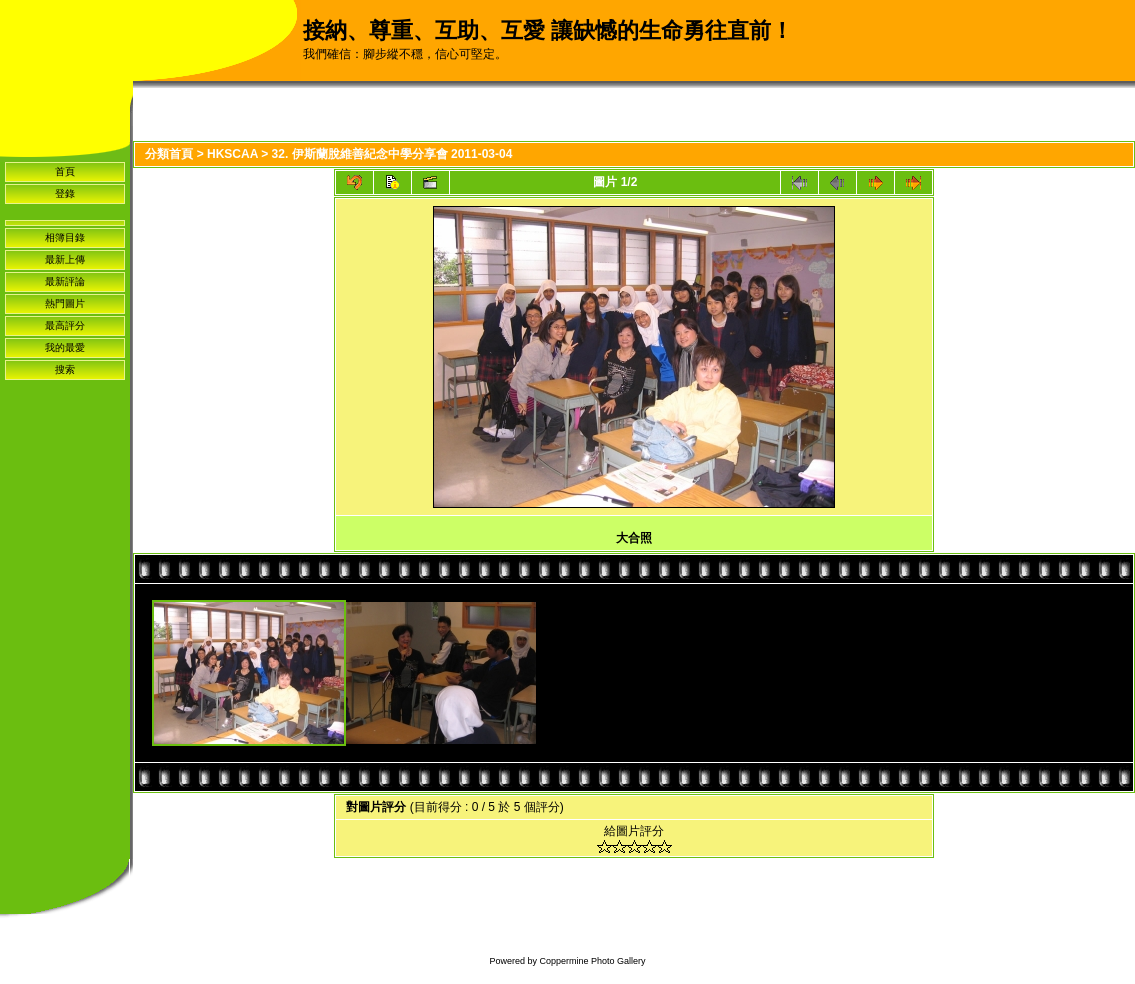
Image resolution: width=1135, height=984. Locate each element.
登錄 (65, 193)
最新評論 (65, 281)
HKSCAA (232, 154)
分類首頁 (169, 154)
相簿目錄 (65, 237)
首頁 (65, 171)
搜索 (65, 369)
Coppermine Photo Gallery (592, 961)
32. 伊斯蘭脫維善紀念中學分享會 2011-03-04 (392, 154)
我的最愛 (65, 347)
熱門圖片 (65, 303)
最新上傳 (65, 259)
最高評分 (65, 325)
